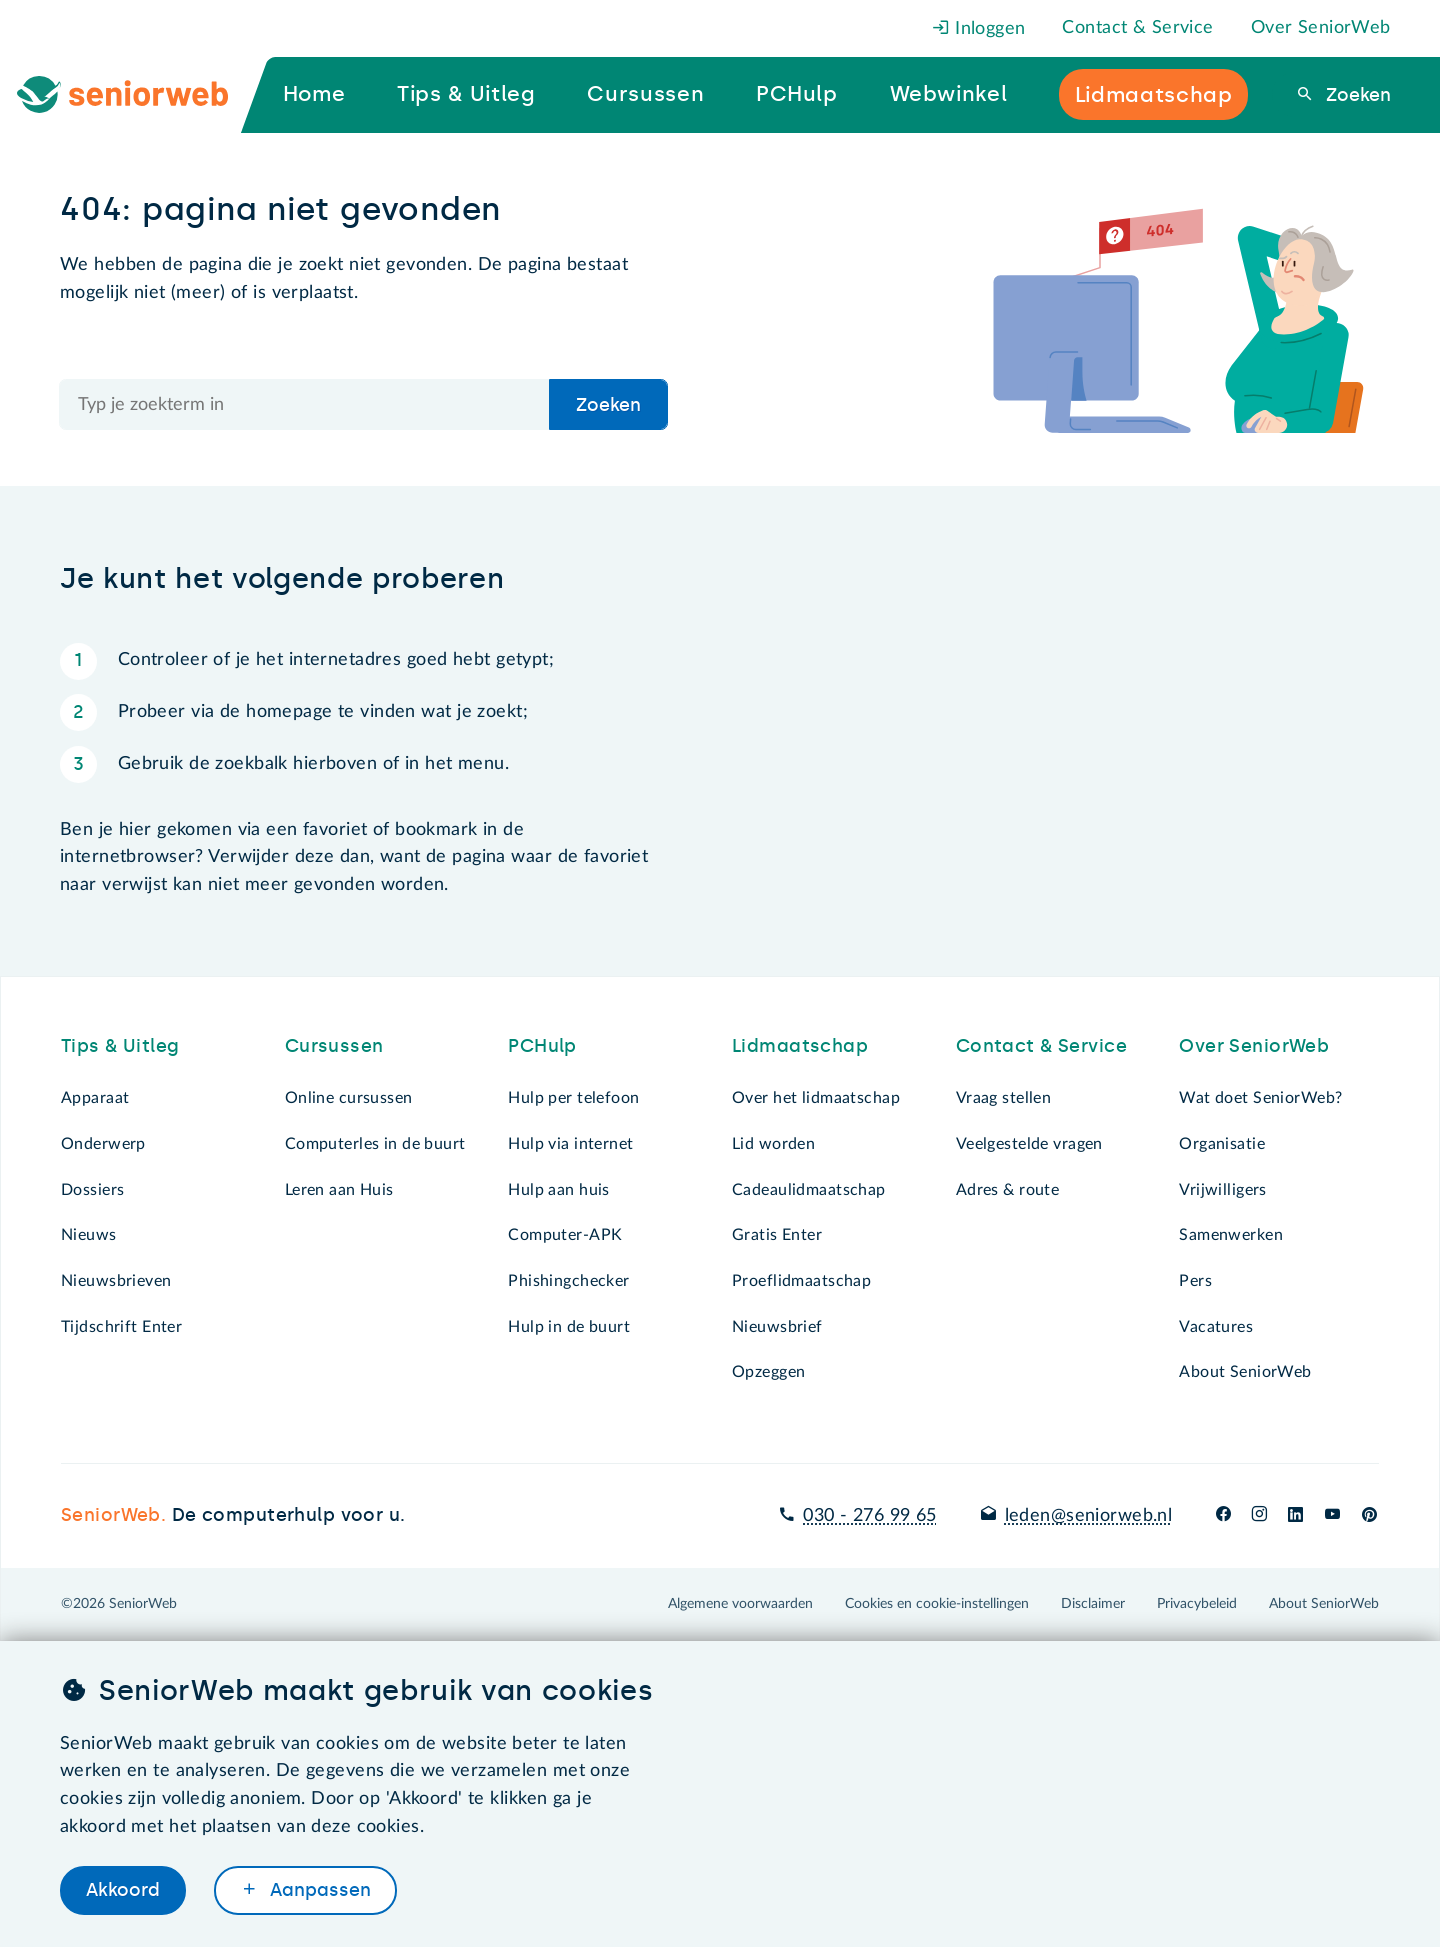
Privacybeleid (1197, 1604)
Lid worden (773, 1144)
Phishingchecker (568, 1281)
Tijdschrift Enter (121, 1327)
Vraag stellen (1004, 1098)
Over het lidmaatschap (816, 1098)
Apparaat (95, 1098)
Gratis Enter (777, 1235)
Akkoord (123, 1890)
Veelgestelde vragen (1029, 1144)
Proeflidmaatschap (801, 1281)
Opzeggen (768, 1372)
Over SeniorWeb (1321, 28)
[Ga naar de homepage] (139, 95)
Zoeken (1356, 95)
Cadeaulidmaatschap (809, 1190)
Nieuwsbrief (777, 1327)
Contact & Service (1137, 28)
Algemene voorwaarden (740, 1604)
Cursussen (334, 1046)
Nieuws (89, 1235)
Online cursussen (349, 1098)
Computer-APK (565, 1235)
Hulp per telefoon (573, 1098)
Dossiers (92, 1190)
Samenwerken (1231, 1235)
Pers (1195, 1281)
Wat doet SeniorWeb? (1260, 1098)
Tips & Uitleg (120, 1046)
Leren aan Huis (339, 1190)
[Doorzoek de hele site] (305, 404)
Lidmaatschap (800, 1046)
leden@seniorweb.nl (1089, 1516)
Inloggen (979, 29)
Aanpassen (318, 1890)
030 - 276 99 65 (869, 1516)
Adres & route (1008, 1190)
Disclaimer (1093, 1604)
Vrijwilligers (1223, 1190)
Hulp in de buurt (569, 1327)
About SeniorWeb (1245, 1372)
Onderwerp (103, 1144)
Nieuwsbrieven (116, 1281)
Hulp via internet (570, 1144)
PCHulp (542, 1046)
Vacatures (1216, 1327)
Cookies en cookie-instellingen (937, 1604)
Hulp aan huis (559, 1190)
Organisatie (1222, 1144)
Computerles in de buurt (375, 1144)
